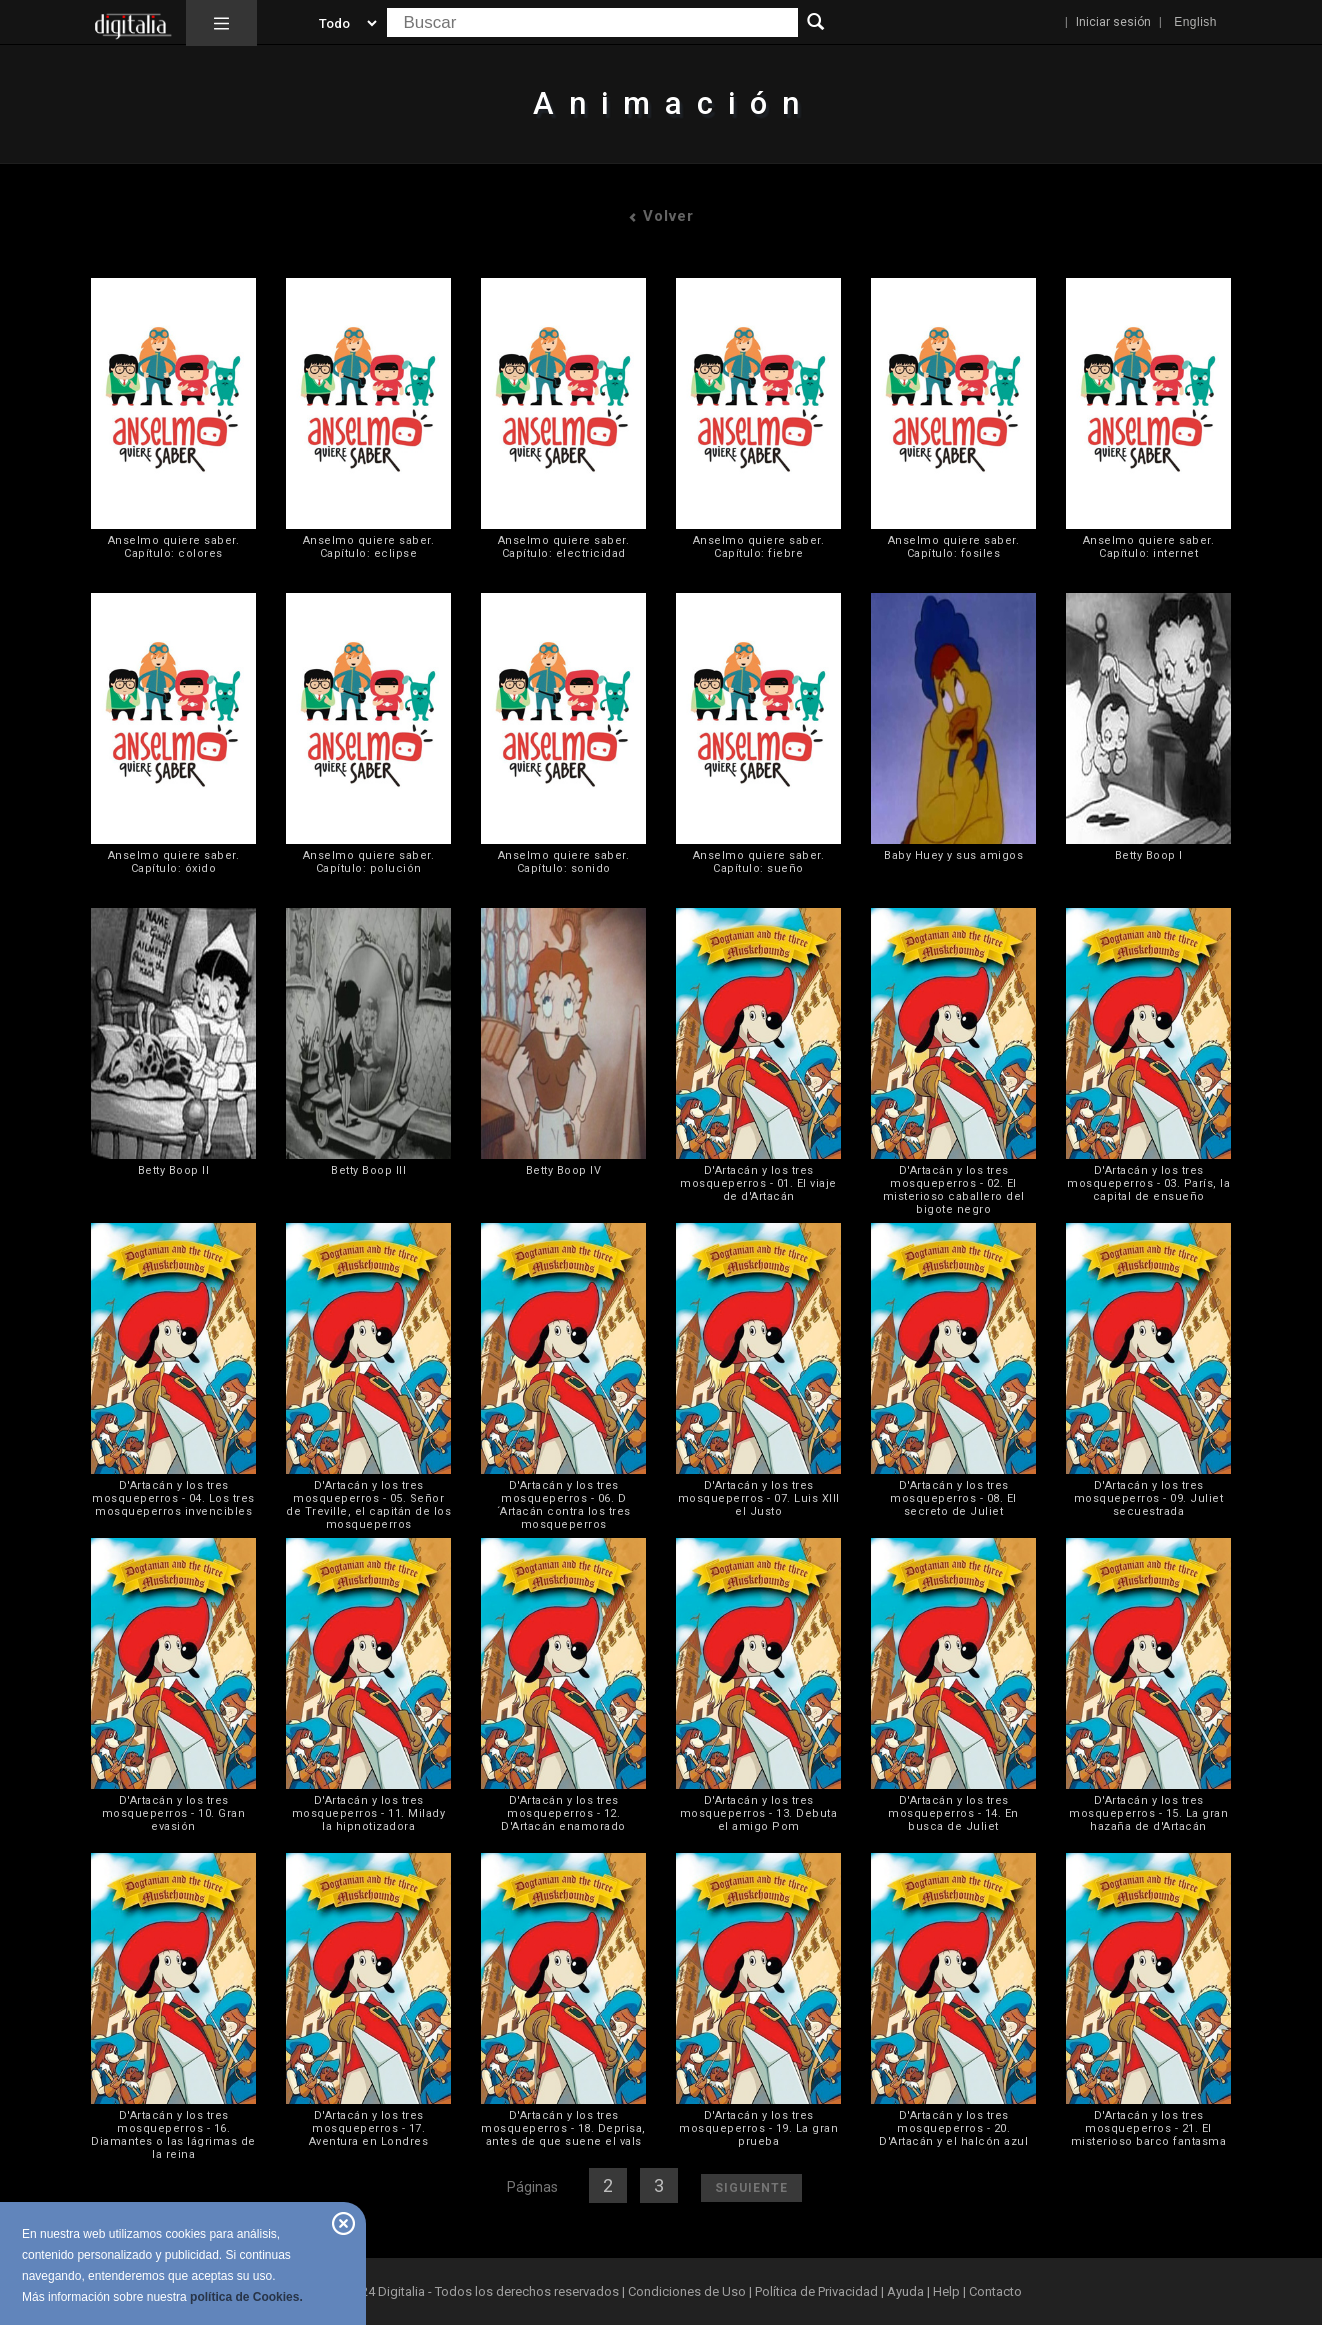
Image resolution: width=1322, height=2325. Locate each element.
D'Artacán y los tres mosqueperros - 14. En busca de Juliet (953, 1813)
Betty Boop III (368, 1170)
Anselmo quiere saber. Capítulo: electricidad (564, 547)
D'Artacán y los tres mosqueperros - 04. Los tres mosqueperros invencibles (173, 1498)
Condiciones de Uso (687, 2291)
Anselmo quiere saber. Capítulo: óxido (174, 862)
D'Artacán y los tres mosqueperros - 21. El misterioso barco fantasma (1149, 2128)
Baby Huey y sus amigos (953, 855)
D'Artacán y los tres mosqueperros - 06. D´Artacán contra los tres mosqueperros (564, 1505)
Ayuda (905, 2291)
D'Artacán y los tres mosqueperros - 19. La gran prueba (758, 2128)
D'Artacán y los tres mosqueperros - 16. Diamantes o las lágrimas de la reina (173, 2135)
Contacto (995, 2291)
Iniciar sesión (1113, 22)
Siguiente (751, 2188)
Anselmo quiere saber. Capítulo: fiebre (759, 547)
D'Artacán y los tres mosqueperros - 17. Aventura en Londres (369, 2128)
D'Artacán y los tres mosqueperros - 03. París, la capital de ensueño (1148, 1183)
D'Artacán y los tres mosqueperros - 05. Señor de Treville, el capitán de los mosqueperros (368, 1505)
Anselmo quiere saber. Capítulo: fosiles (954, 547)
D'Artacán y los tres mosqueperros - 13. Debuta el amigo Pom (759, 1813)
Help (946, 2291)
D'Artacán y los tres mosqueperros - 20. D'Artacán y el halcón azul (953, 2128)
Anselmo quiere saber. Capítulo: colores (174, 547)
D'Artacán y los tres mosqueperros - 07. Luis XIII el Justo (759, 1498)
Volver (661, 216)
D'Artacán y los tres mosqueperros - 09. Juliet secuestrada (1149, 1498)
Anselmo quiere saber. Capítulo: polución (369, 862)
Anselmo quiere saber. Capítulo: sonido (564, 862)
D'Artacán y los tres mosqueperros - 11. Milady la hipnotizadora (369, 1813)
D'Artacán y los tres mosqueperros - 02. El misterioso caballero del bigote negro (954, 1190)
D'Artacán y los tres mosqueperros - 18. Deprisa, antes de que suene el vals (563, 2128)
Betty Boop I (1149, 855)
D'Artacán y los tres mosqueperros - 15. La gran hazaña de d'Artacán (1148, 1813)
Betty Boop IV (564, 1170)
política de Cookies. (246, 2297)
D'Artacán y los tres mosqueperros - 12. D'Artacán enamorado (563, 1813)
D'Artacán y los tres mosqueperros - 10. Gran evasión (174, 1813)
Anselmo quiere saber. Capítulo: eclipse (369, 547)
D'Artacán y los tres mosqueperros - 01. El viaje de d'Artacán (758, 1183)
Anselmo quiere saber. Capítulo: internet (1149, 547)
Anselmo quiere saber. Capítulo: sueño (759, 862)
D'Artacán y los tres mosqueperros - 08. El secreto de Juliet (953, 1498)
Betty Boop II (174, 1170)
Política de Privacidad (816, 2291)
